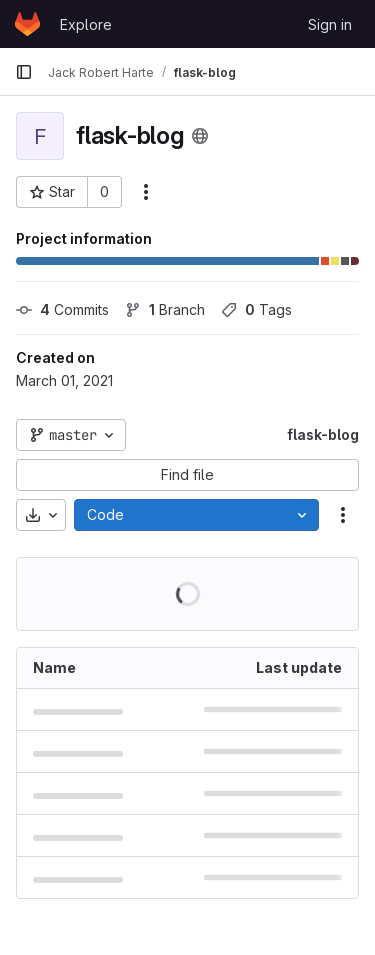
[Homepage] (27, 24)
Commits (62, 309)
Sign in (330, 24)
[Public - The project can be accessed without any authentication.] (200, 136)
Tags (256, 309)
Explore (86, 24)
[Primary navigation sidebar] (24, 72)
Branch (165, 309)
